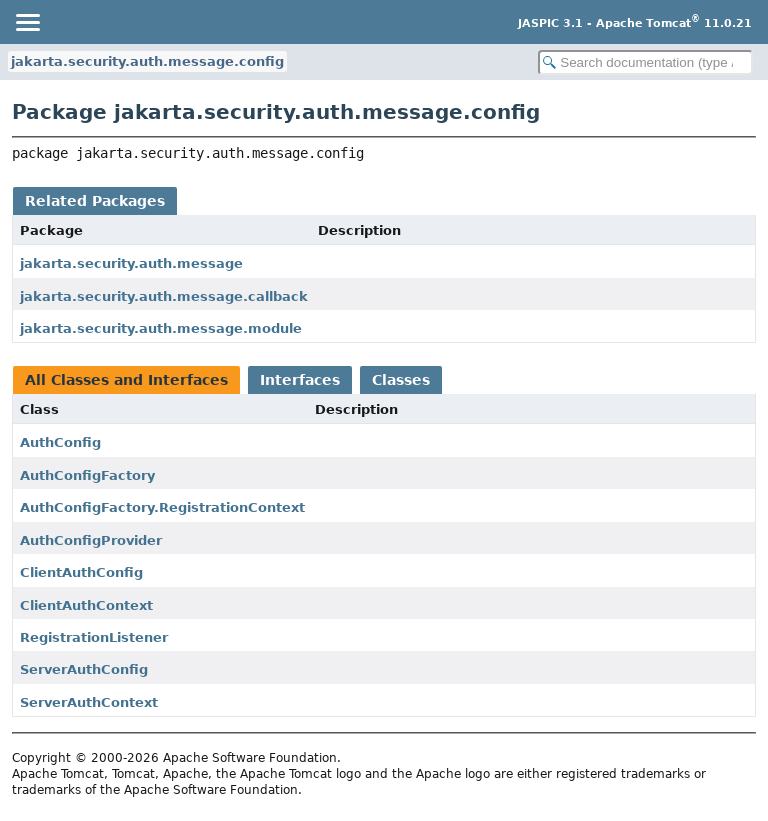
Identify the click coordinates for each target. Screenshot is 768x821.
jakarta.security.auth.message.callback (164, 296)
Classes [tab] (401, 380)
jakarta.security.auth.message (131, 263)
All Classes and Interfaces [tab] (126, 380)
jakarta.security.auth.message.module (161, 328)
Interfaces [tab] (300, 380)
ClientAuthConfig (81, 572)
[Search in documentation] (645, 62)
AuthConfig (60, 442)
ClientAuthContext (86, 605)
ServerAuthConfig (84, 669)
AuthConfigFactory (87, 475)
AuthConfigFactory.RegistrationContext (162, 507)
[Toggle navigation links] (27, 22)
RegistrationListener (94, 637)
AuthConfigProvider (91, 540)
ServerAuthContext (89, 702)
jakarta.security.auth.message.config (147, 61)
